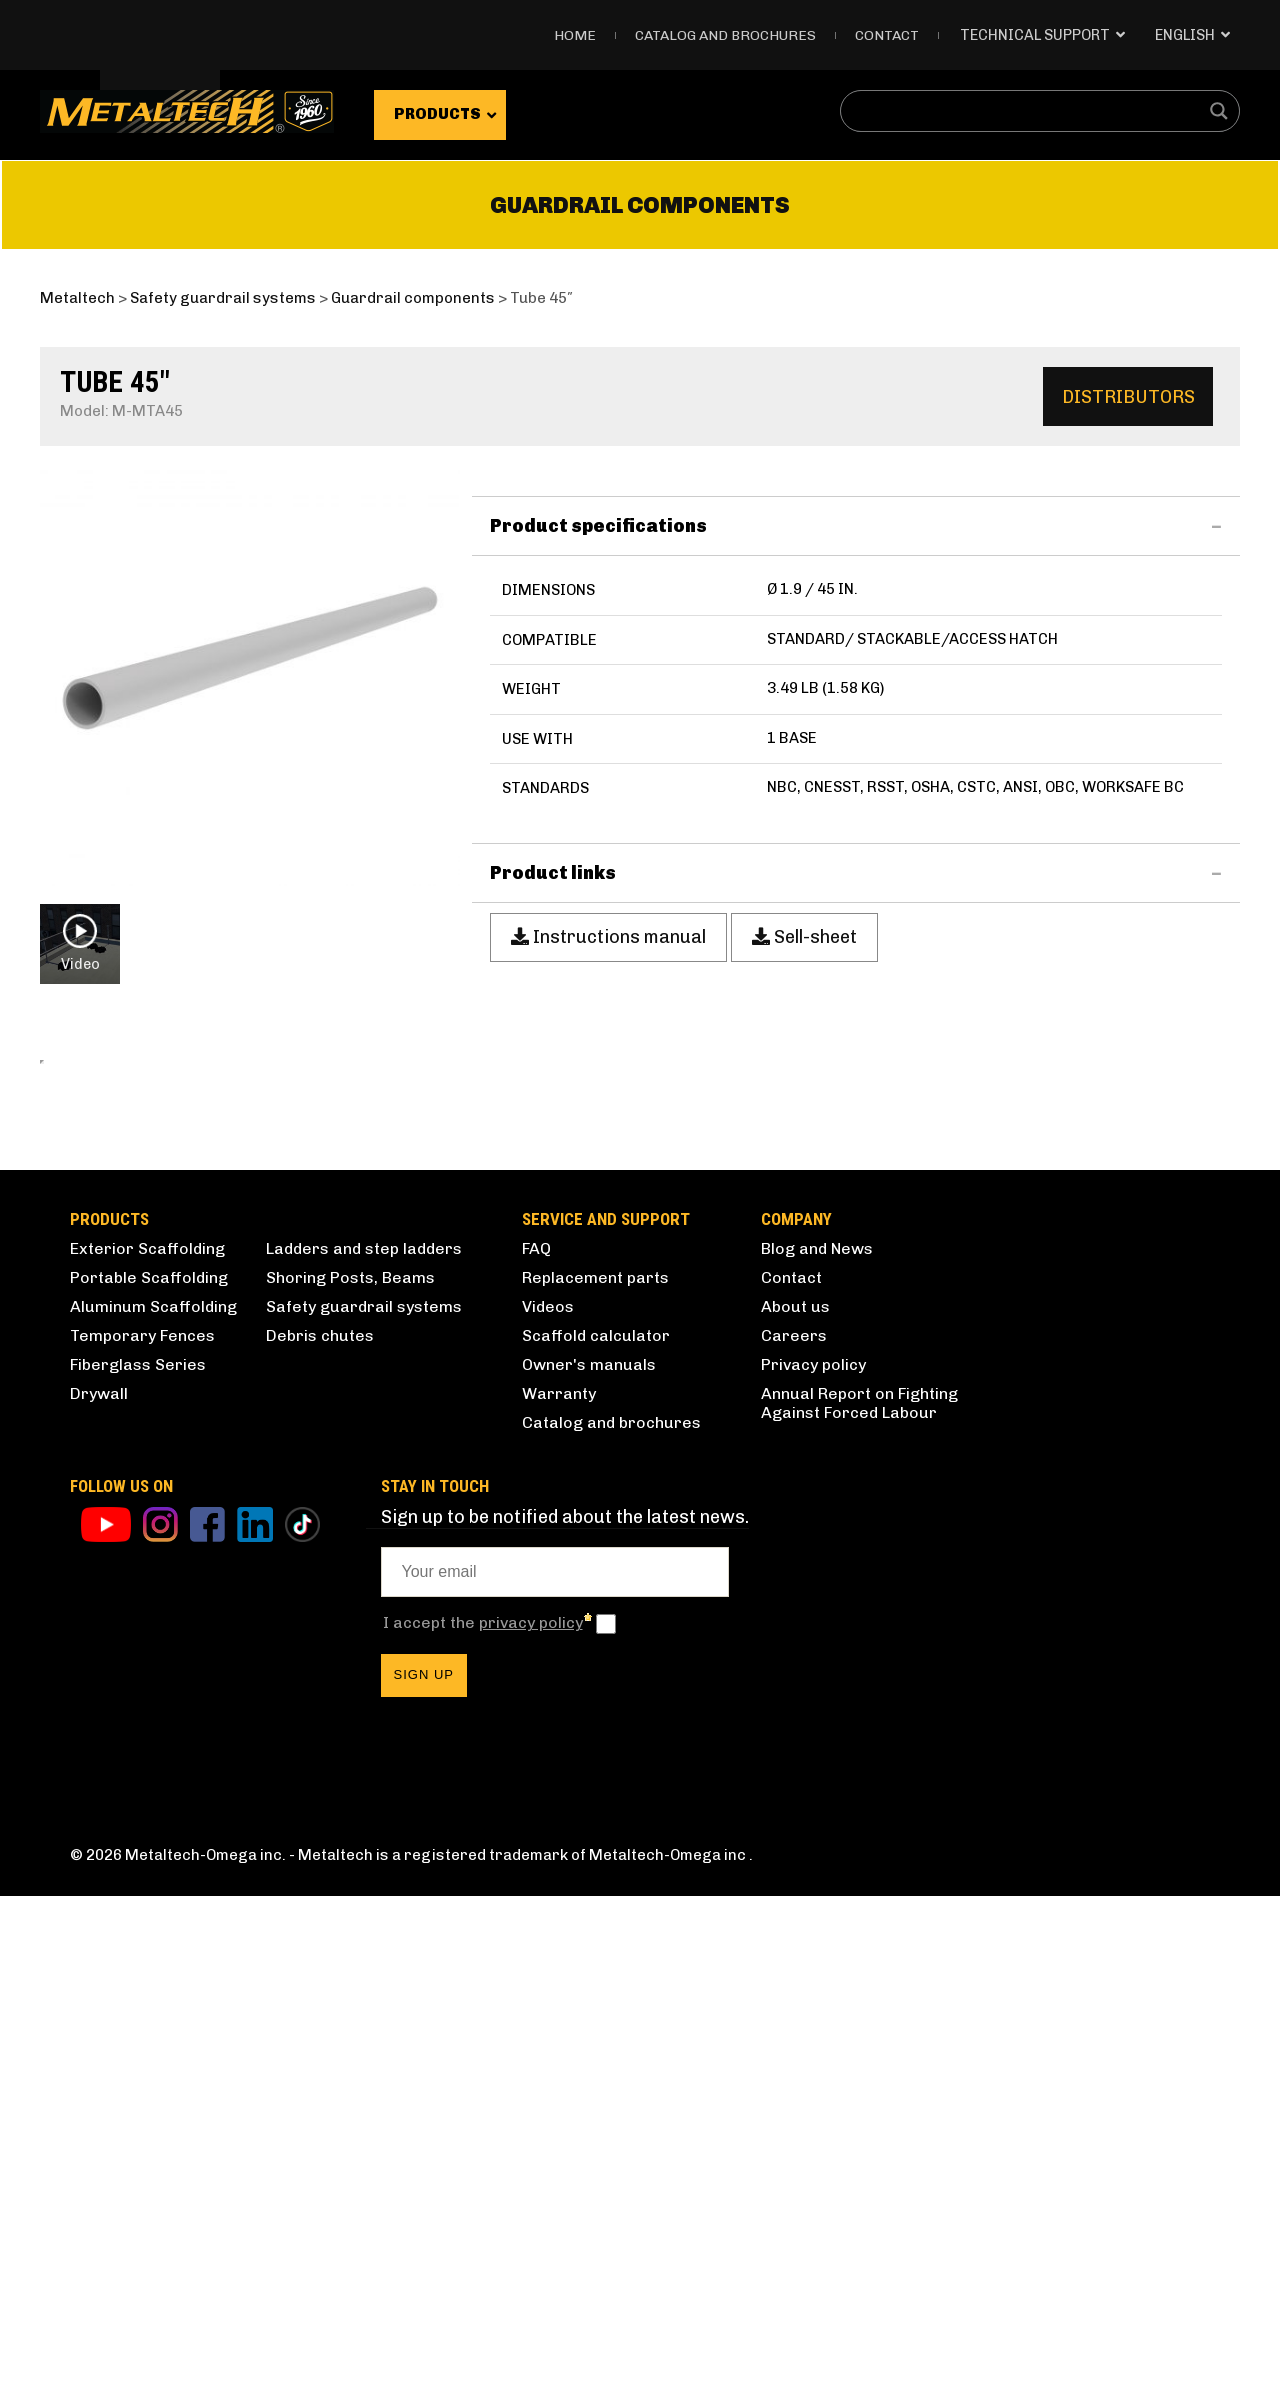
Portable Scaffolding (149, 1767)
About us (795, 1796)
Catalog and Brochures (725, 35)
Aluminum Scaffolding (153, 1796)
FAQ (536, 1738)
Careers (794, 1825)
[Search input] (1027, 111)
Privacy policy (813, 1854)
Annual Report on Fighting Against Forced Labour (859, 1893)
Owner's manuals (589, 1854)
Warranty (559, 1883)
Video (80, 943)
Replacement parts (595, 1767)
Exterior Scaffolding (147, 1738)
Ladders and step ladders (364, 1738)
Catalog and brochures (611, 1912)
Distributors (1128, 397)
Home (575, 35)
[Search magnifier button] (1219, 111)
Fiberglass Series (138, 1854)
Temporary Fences (142, 1825)
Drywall (99, 1883)
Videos (548, 1796)
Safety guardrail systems (364, 1796)
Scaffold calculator (596, 1825)
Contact (887, 35)
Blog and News (817, 1738)
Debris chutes (320, 1825)
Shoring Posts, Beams (350, 1767)
